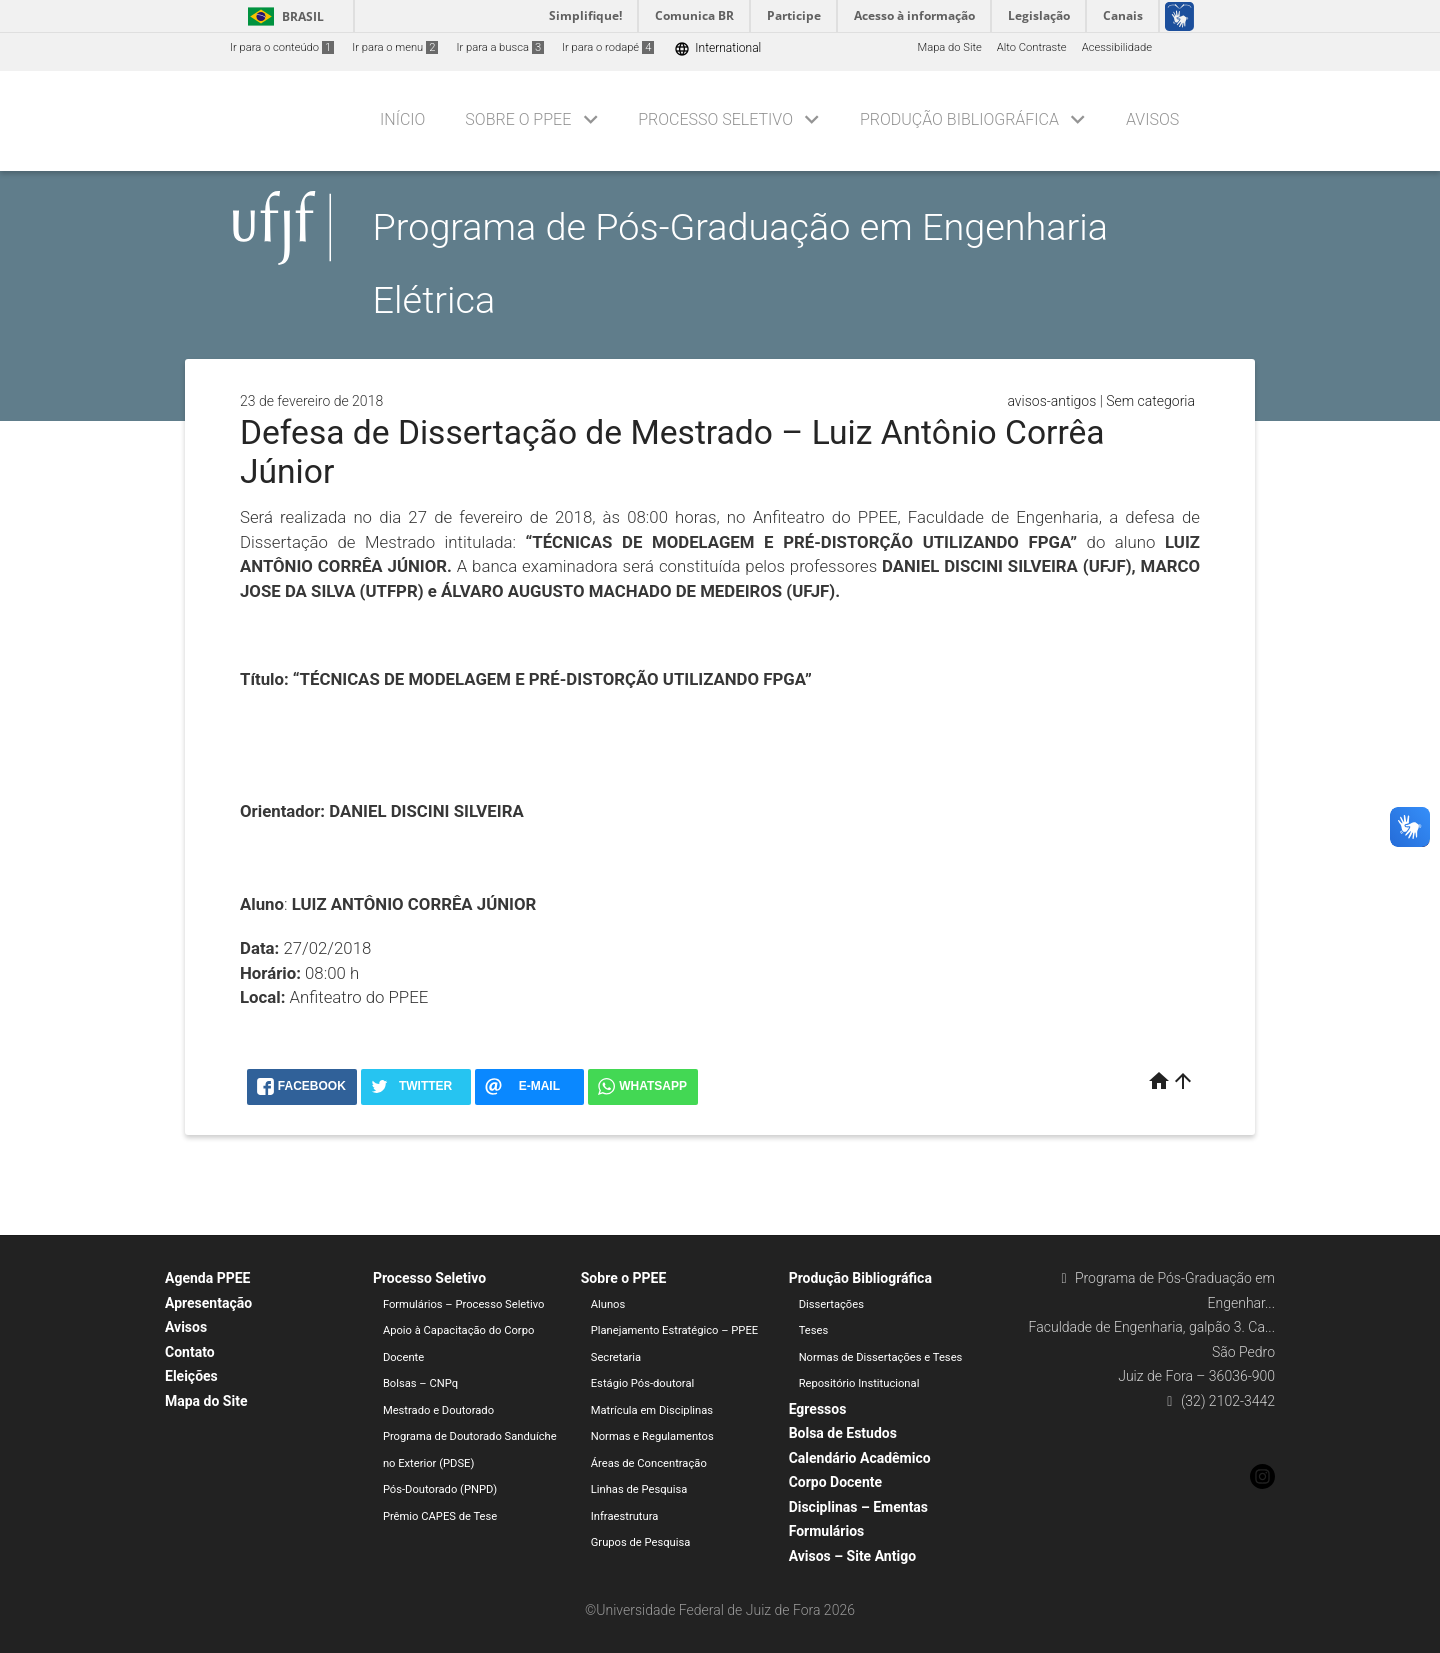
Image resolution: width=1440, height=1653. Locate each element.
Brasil (282, 16)
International (717, 48)
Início (402, 119)
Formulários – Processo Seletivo (464, 1304)
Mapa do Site (949, 47)
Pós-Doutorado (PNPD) (440, 1489)
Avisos (1152, 119)
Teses (814, 1330)
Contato (190, 1352)
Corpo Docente (835, 1482)
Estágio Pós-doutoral (642, 1383)
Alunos (608, 1304)
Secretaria (616, 1357)
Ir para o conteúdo (282, 47)
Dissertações (831, 1304)
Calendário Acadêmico (860, 1458)
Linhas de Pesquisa (639, 1489)
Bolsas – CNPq (420, 1383)
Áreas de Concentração (649, 1463)
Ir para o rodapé (608, 47)
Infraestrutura (625, 1516)
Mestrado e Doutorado (438, 1410)
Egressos (818, 1409)
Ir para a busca (500, 47)
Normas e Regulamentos (652, 1436)
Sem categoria (1150, 401)
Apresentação (208, 1303)
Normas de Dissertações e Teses (881, 1357)
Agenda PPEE (207, 1278)
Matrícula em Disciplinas (652, 1410)
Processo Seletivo (715, 119)
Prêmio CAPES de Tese (440, 1516)
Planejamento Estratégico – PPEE (674, 1330)
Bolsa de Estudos (843, 1433)
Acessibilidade (1117, 47)
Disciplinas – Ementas (858, 1507)
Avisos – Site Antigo (852, 1556)
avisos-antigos (1051, 401)
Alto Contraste (1032, 47)
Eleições (191, 1376)
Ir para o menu (395, 47)
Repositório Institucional (859, 1383)
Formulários (827, 1531)
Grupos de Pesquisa (641, 1542)
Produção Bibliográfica (959, 119)
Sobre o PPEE (518, 119)
